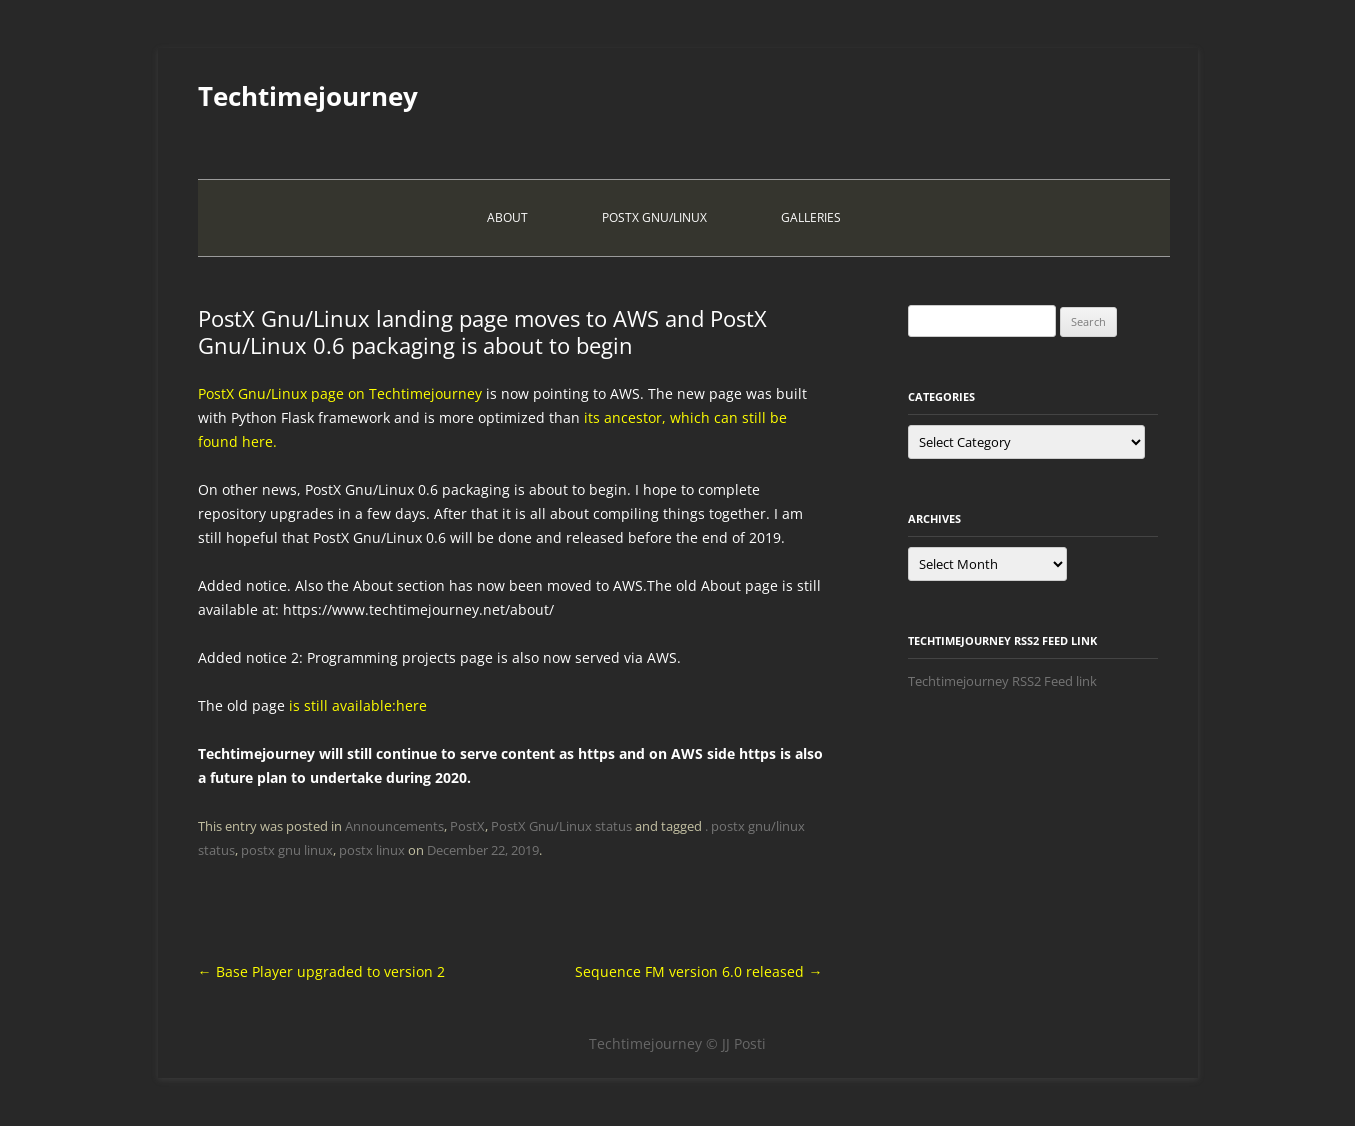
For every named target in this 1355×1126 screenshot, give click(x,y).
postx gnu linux (287, 850)
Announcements (394, 826)
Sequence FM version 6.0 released (698, 971)
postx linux (372, 850)
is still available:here (356, 705)
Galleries (811, 217)
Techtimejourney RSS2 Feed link (1002, 681)
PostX (467, 826)
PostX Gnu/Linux (654, 217)
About (507, 217)
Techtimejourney (308, 96)
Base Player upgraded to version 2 (321, 971)
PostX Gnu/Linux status (561, 826)
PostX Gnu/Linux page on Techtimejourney (340, 393)
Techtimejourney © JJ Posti (677, 1043)
